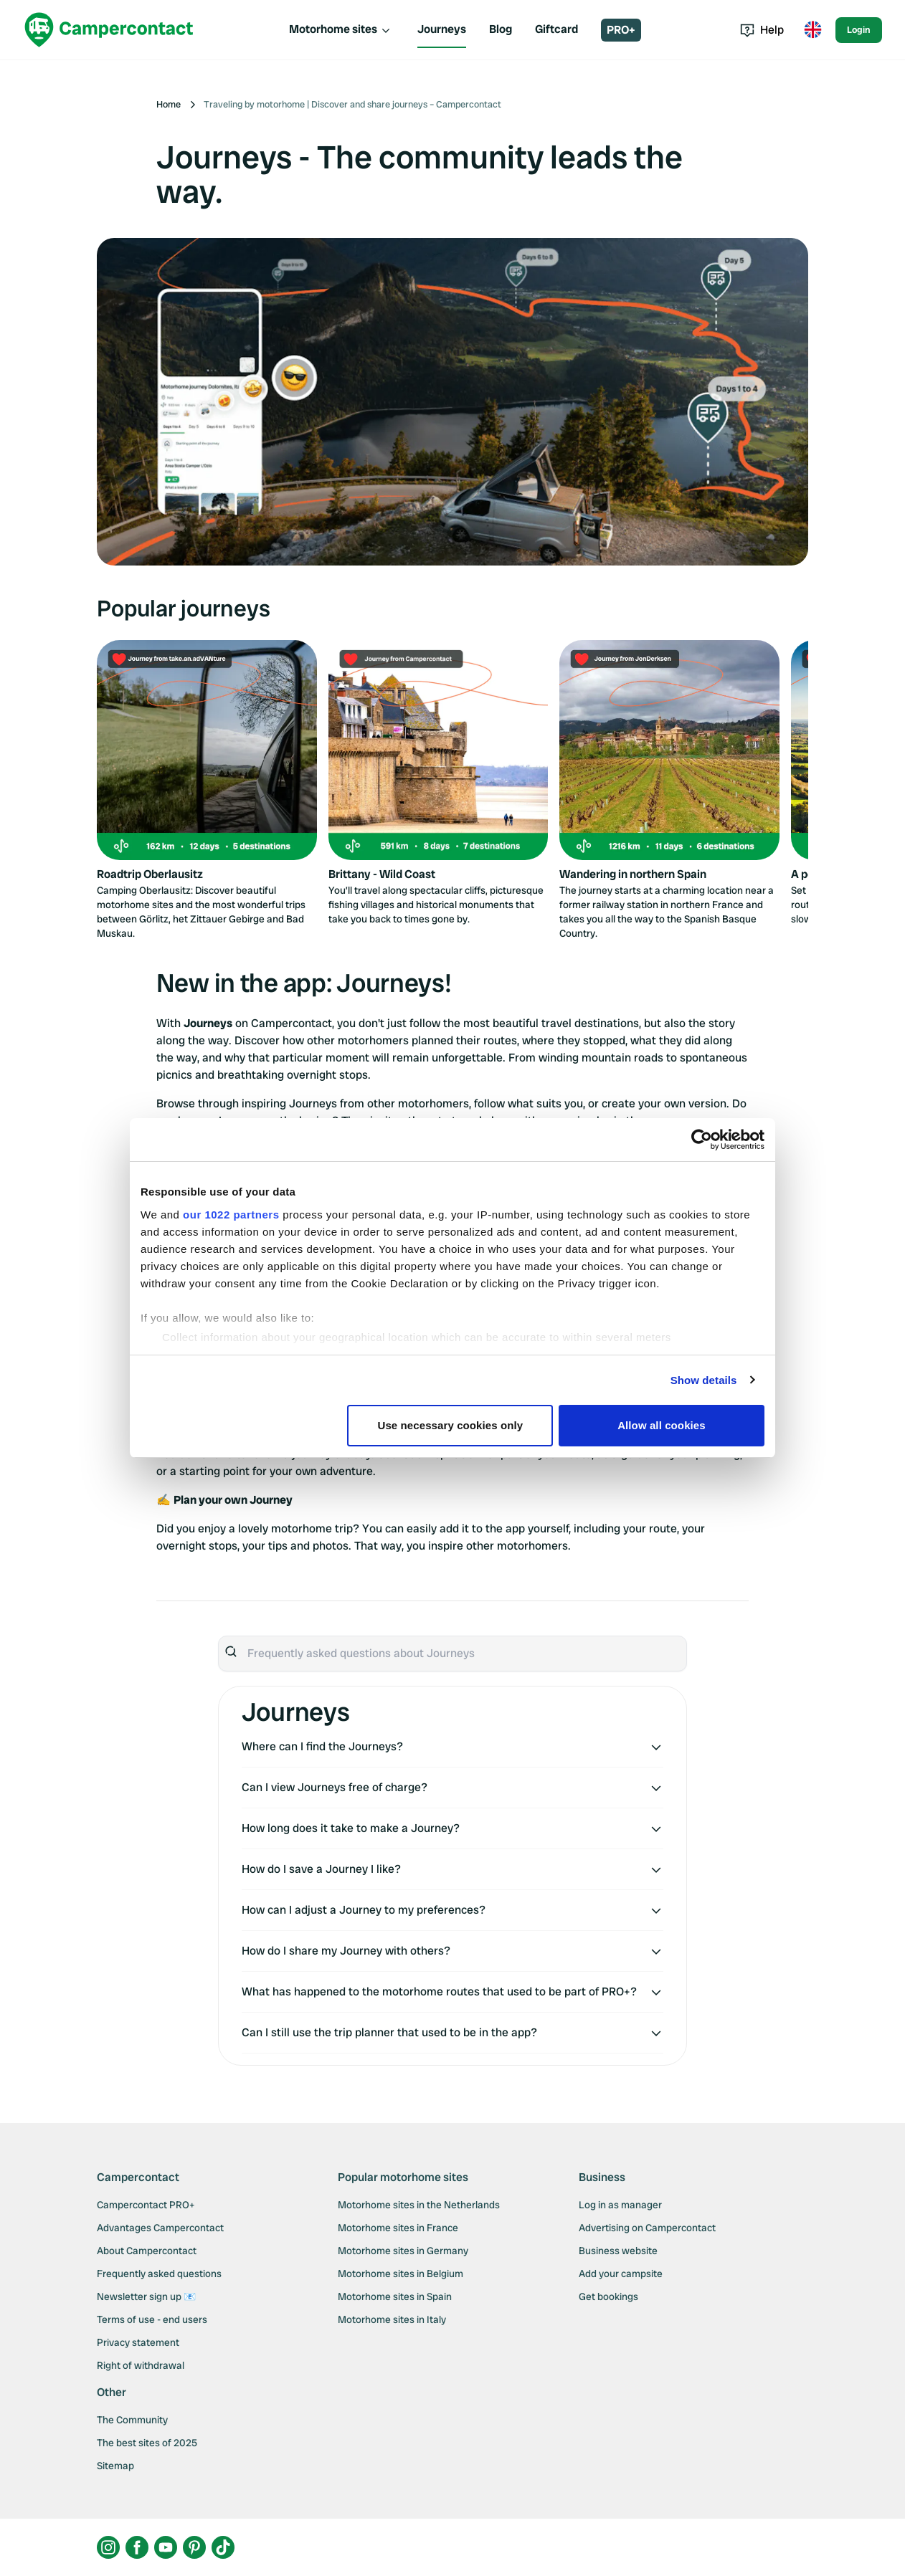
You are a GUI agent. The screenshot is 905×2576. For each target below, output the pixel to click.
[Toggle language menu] (812, 30)
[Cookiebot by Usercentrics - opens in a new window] (701, 1139)
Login (859, 30)
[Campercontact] (109, 30)
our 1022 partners (231, 1214)
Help (762, 29)
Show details (704, 1380)
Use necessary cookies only (450, 1425)
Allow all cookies (661, 1425)
